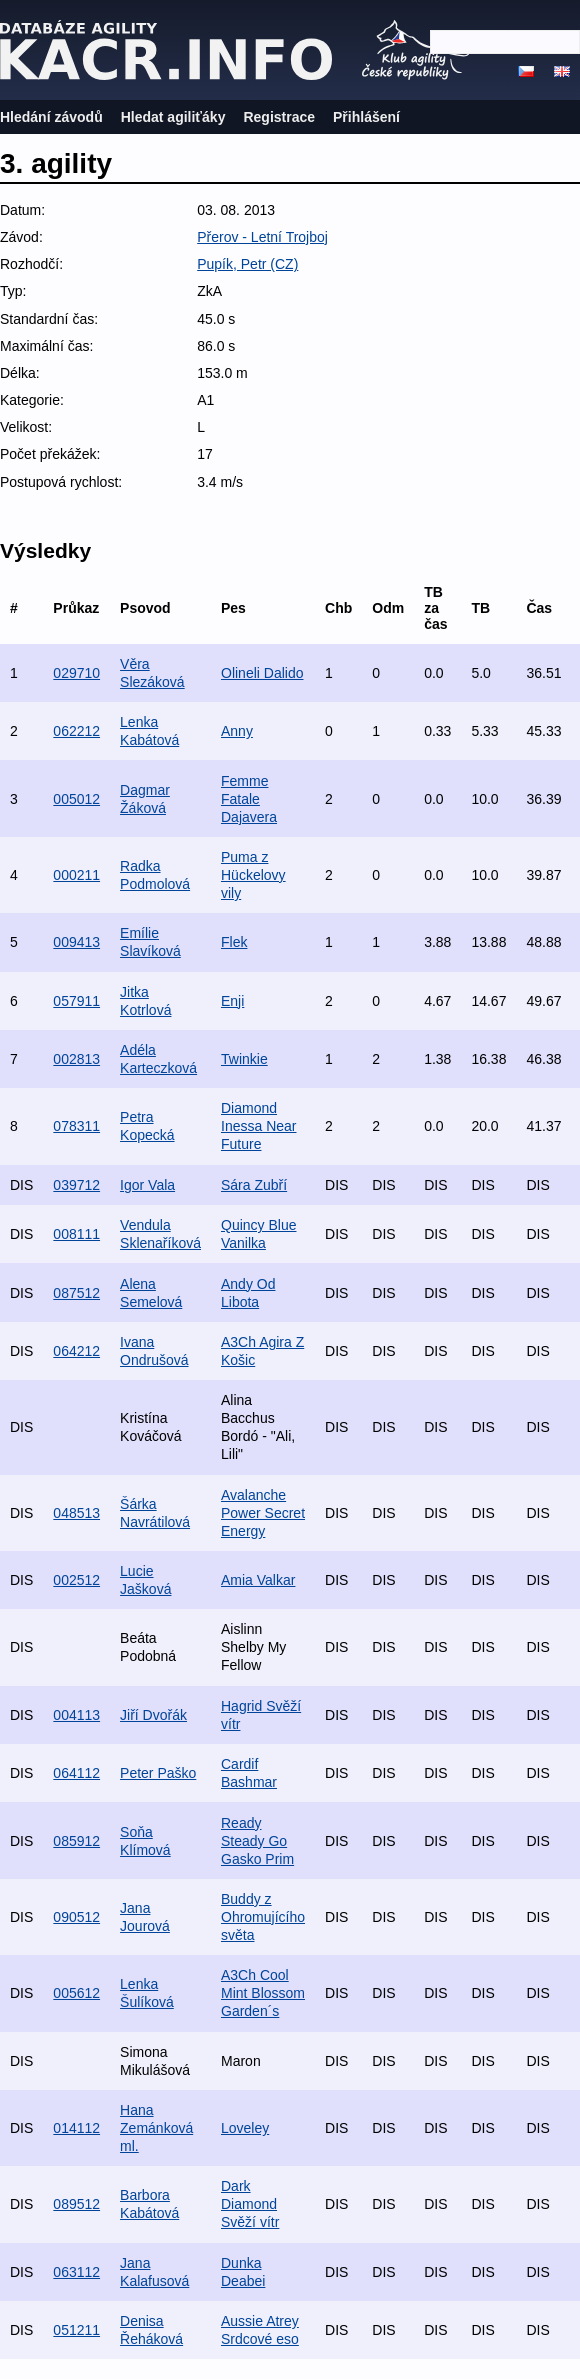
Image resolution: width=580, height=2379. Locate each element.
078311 (76, 1126)
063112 (76, 2272)
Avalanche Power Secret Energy (263, 1513)
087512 (76, 1293)
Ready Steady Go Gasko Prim (257, 1841)
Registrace (279, 117)
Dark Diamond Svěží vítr (250, 2204)
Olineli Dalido (262, 673)
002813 (76, 1059)
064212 (76, 1351)
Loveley (245, 2128)
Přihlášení (366, 117)
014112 (76, 2128)
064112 (76, 1773)
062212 (76, 731)
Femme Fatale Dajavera (249, 799)
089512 (76, 2204)
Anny (237, 731)
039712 (76, 1185)
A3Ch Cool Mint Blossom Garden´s (263, 1993)
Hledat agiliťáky (173, 117)
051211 (76, 2330)
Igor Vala (147, 1185)
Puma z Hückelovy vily (253, 875)
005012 (76, 799)
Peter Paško (158, 1773)
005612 (76, 1993)
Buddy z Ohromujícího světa (263, 1917)
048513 (76, 1513)
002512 (76, 1580)
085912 (76, 1841)
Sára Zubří (254, 1185)
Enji (232, 1001)
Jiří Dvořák (153, 1715)
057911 (76, 1001)
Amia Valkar (258, 1580)
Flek (234, 942)
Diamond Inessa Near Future (258, 1126)
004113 (76, 1715)
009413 (76, 942)
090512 (76, 1917)
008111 (76, 1234)
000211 (76, 875)
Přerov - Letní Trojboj (262, 237)
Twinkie (244, 1059)
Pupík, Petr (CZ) (247, 264)
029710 (76, 673)
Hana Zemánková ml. (156, 2128)
